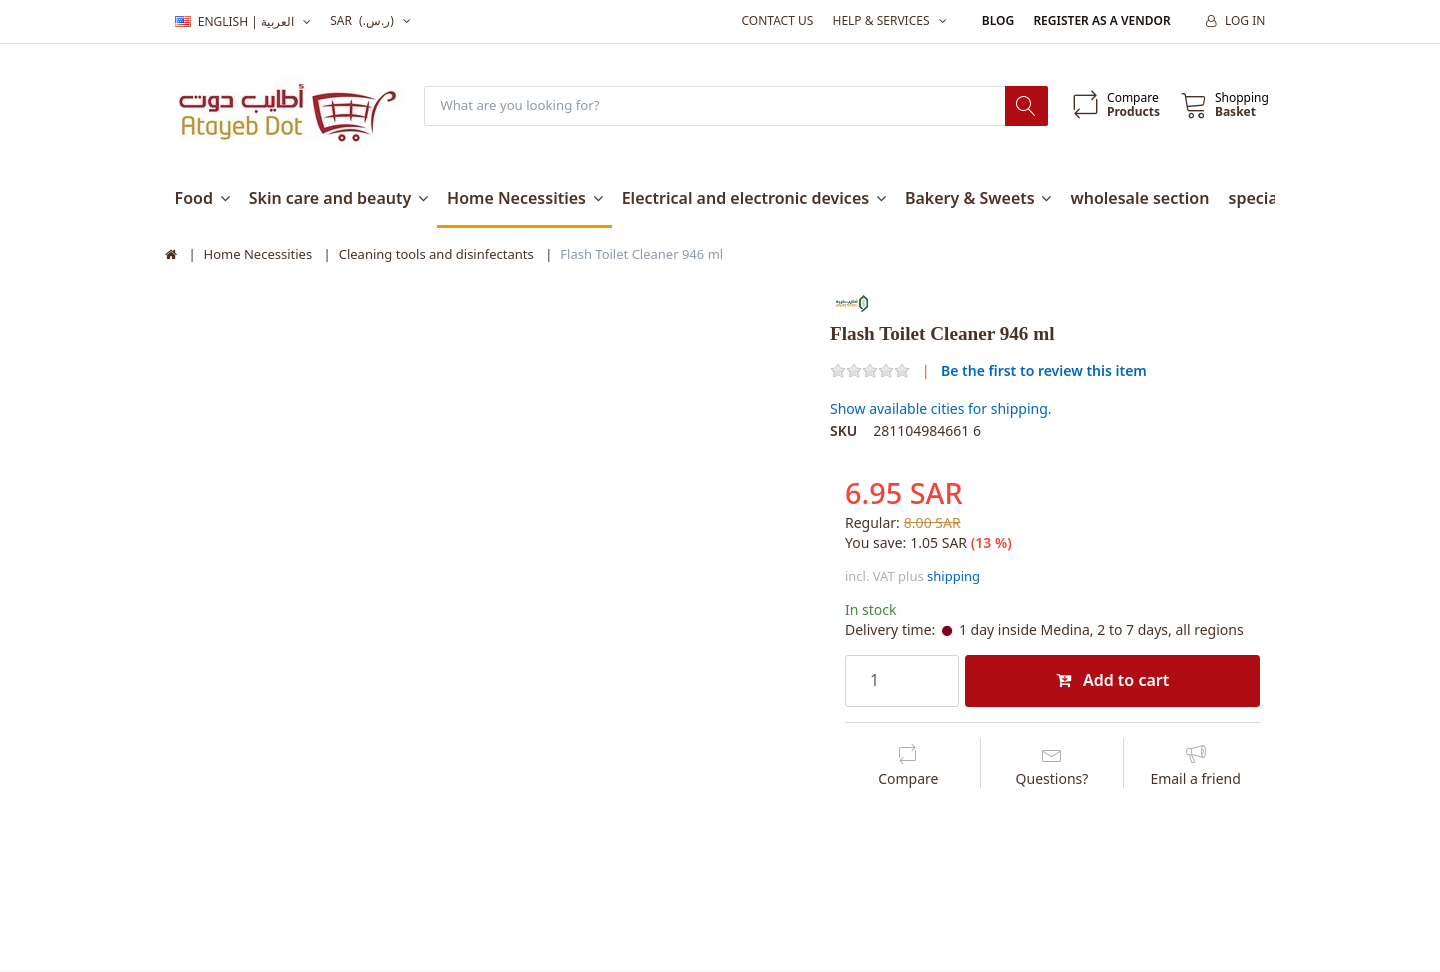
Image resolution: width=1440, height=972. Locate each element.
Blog (998, 20)
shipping (953, 577)
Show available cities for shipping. (941, 409)
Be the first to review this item (1044, 370)
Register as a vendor (1101, 20)
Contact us (777, 20)
